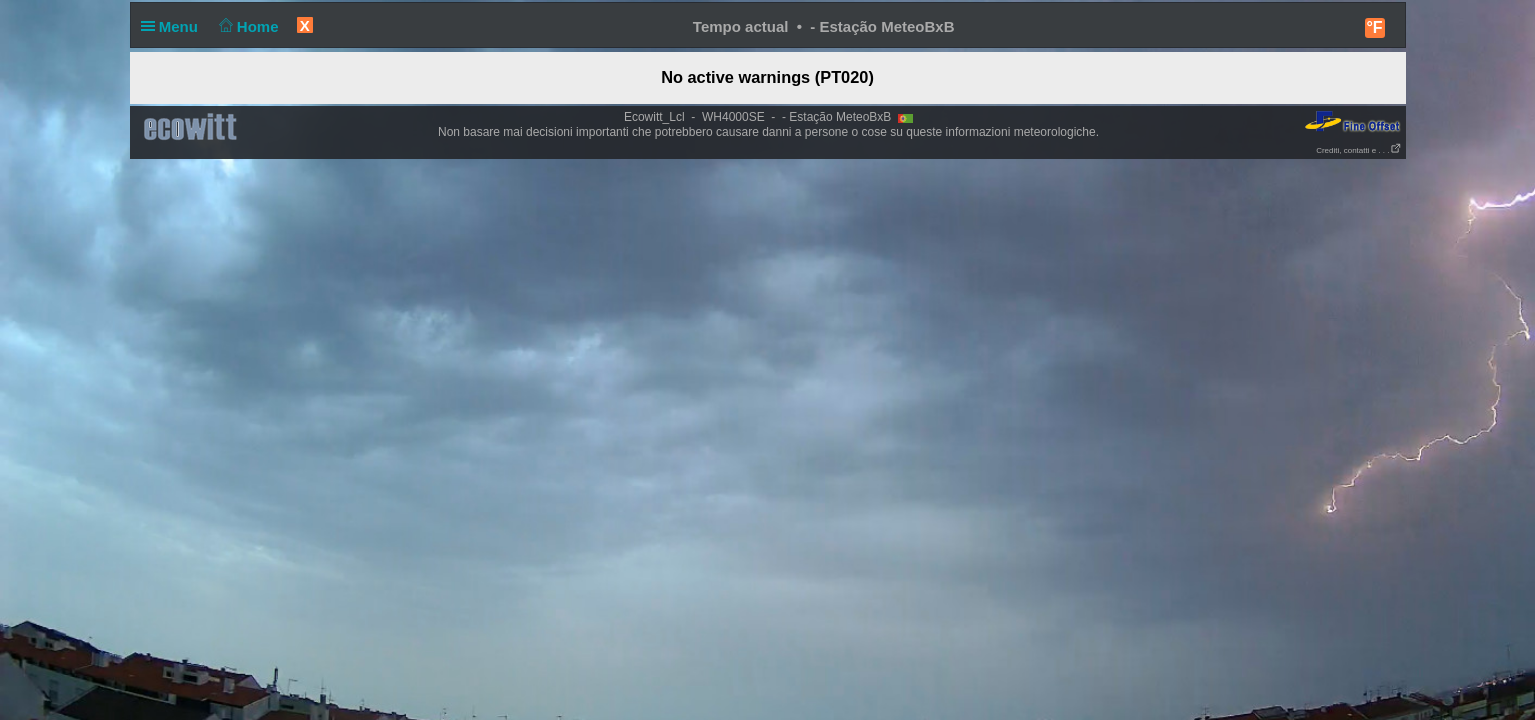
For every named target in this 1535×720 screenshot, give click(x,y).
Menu (174, 26)
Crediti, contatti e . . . (1358, 150)
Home (246, 26)
